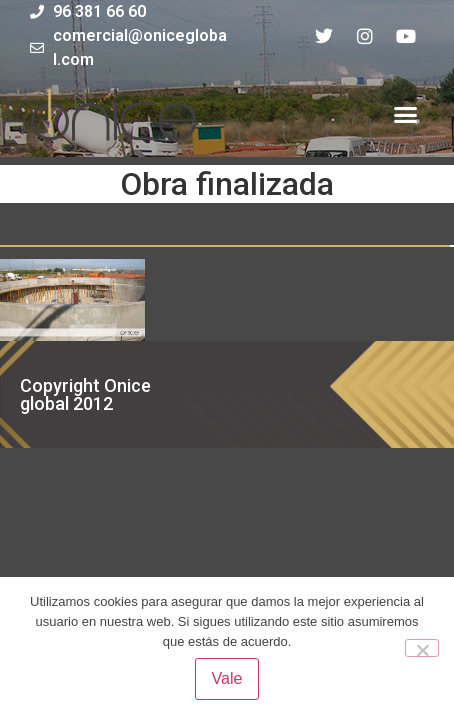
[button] (406, 115)
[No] (422, 648)
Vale (227, 678)
